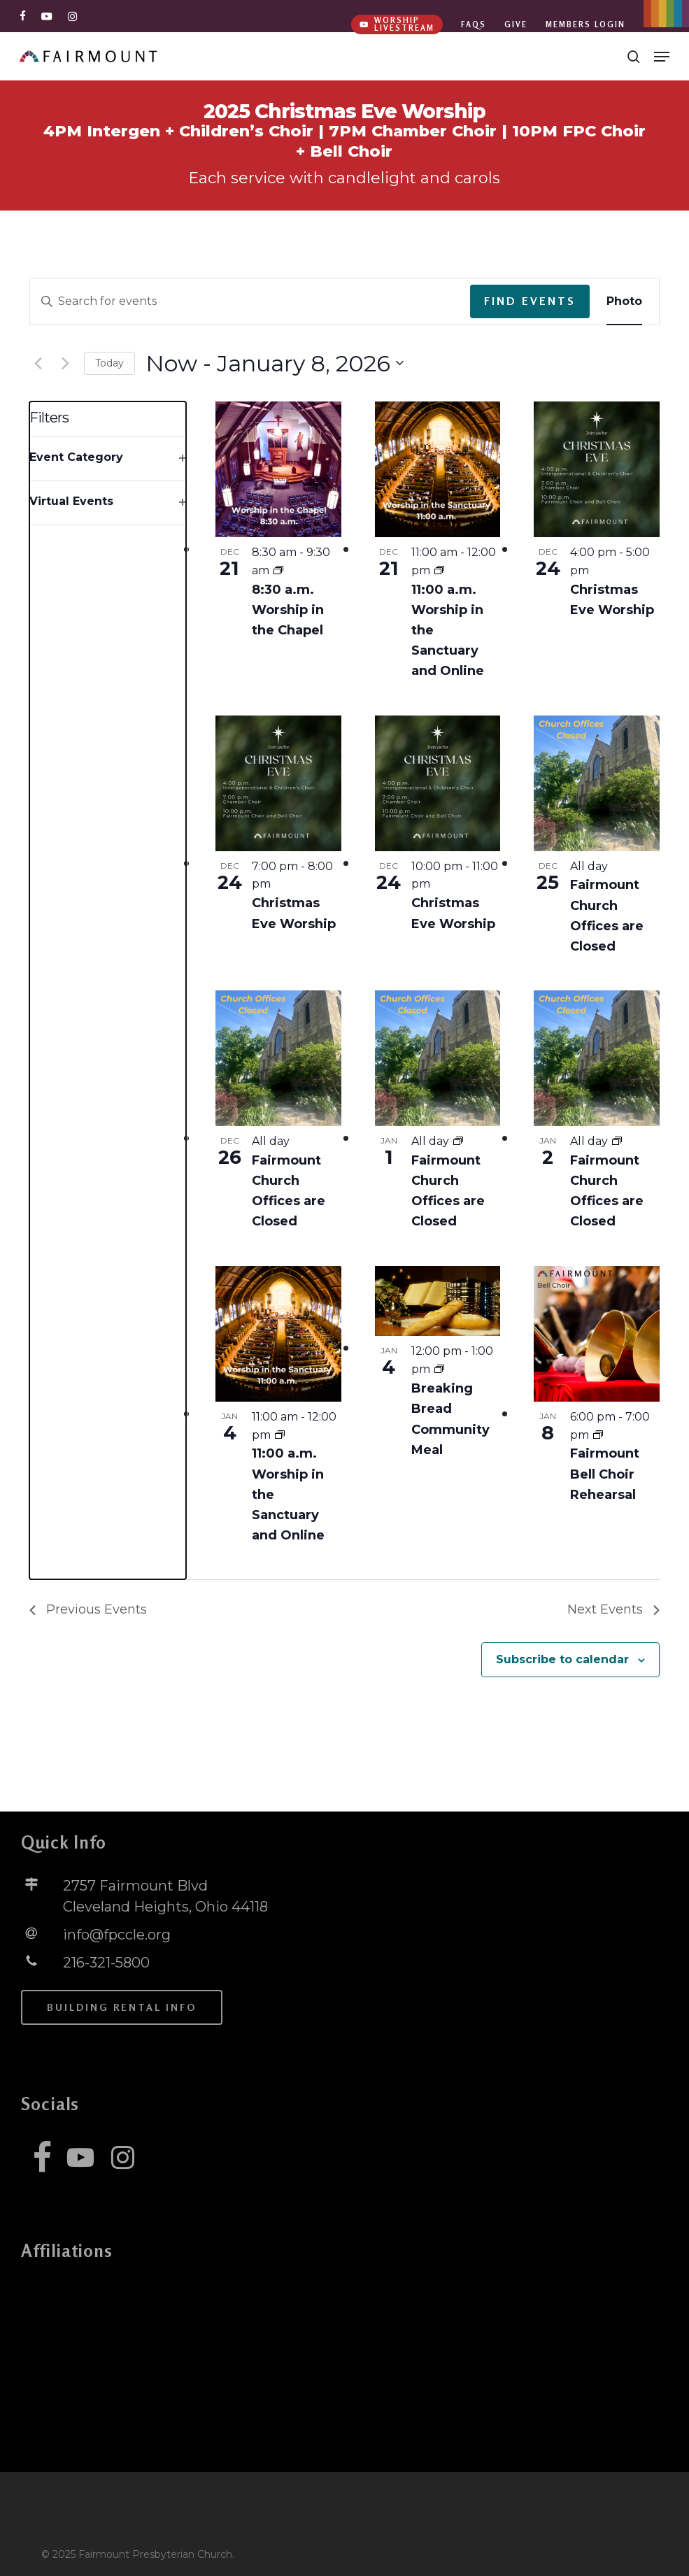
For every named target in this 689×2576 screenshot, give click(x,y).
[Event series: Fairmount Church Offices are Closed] (458, 1141)
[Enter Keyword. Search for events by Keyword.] (250, 301)
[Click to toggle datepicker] (274, 363)
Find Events (530, 301)
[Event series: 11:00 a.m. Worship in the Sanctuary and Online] (439, 570)
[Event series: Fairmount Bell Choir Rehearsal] (598, 1435)
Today (109, 363)
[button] (661, 57)
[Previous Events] (37, 363)
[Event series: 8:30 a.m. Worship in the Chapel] (278, 570)
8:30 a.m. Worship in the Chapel (288, 610)
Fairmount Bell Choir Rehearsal (604, 1474)
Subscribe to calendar (562, 1659)
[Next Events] (65, 363)
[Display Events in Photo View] (624, 301)
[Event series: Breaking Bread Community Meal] (439, 1369)
